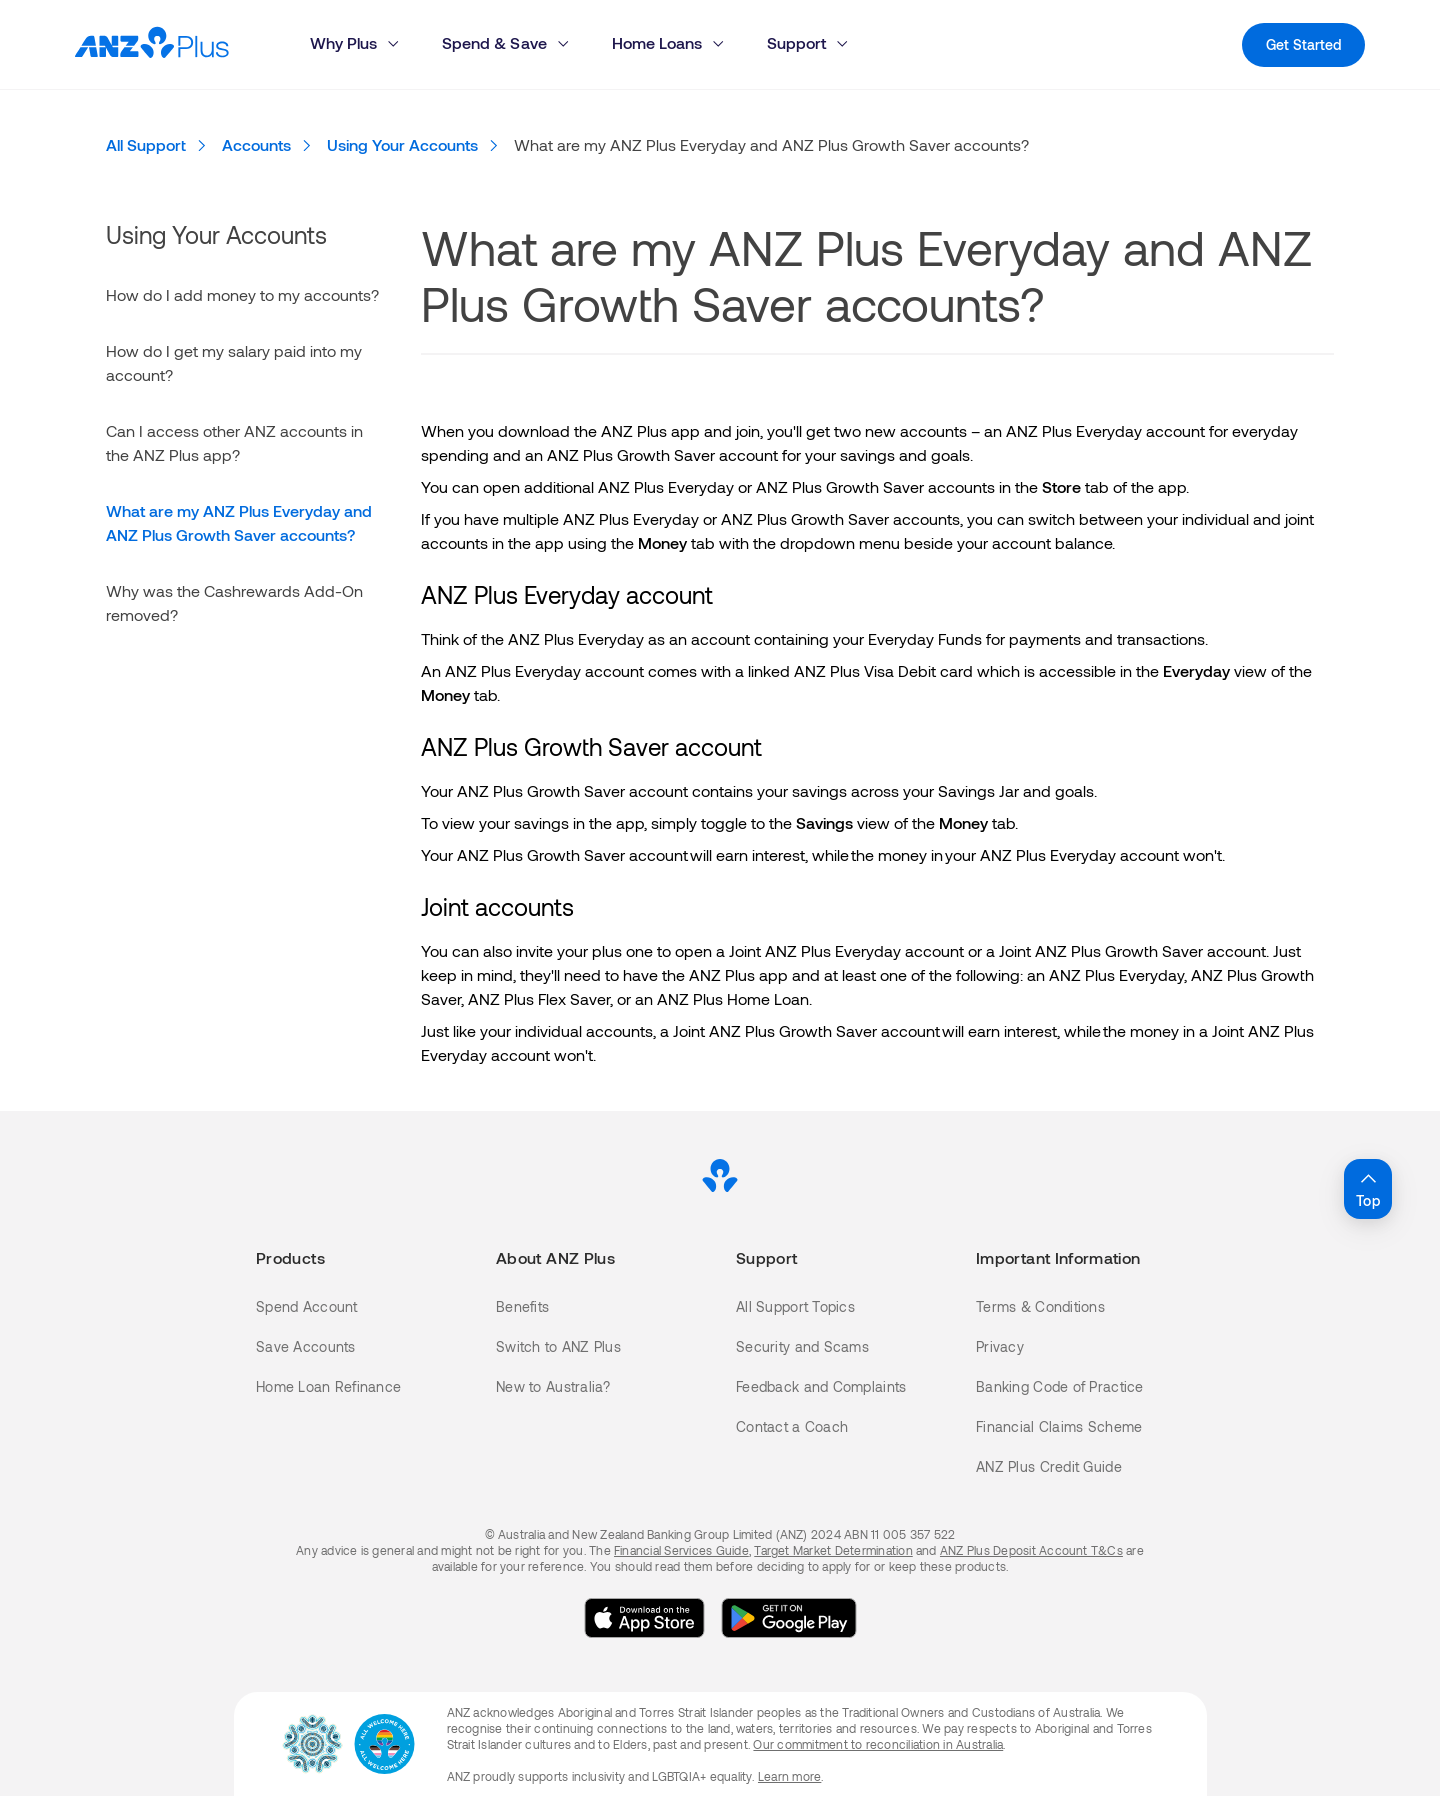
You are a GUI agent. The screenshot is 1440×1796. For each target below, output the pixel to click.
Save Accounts (306, 1346)
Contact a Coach (792, 1426)
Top (1368, 1188)
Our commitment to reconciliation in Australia (878, 1744)
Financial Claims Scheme (1059, 1426)
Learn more (789, 1776)
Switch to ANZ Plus (558, 1346)
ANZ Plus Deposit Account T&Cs (1031, 1550)
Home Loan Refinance (328, 1386)
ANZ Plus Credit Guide (1049, 1466)
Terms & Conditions (1040, 1306)
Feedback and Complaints (821, 1386)
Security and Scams (802, 1346)
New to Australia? (553, 1386)
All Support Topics (795, 1306)
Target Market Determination (833, 1550)
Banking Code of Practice (1060, 1386)
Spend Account (307, 1306)
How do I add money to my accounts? (242, 294)
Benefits (522, 1306)
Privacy (1000, 1346)
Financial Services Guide (681, 1550)
